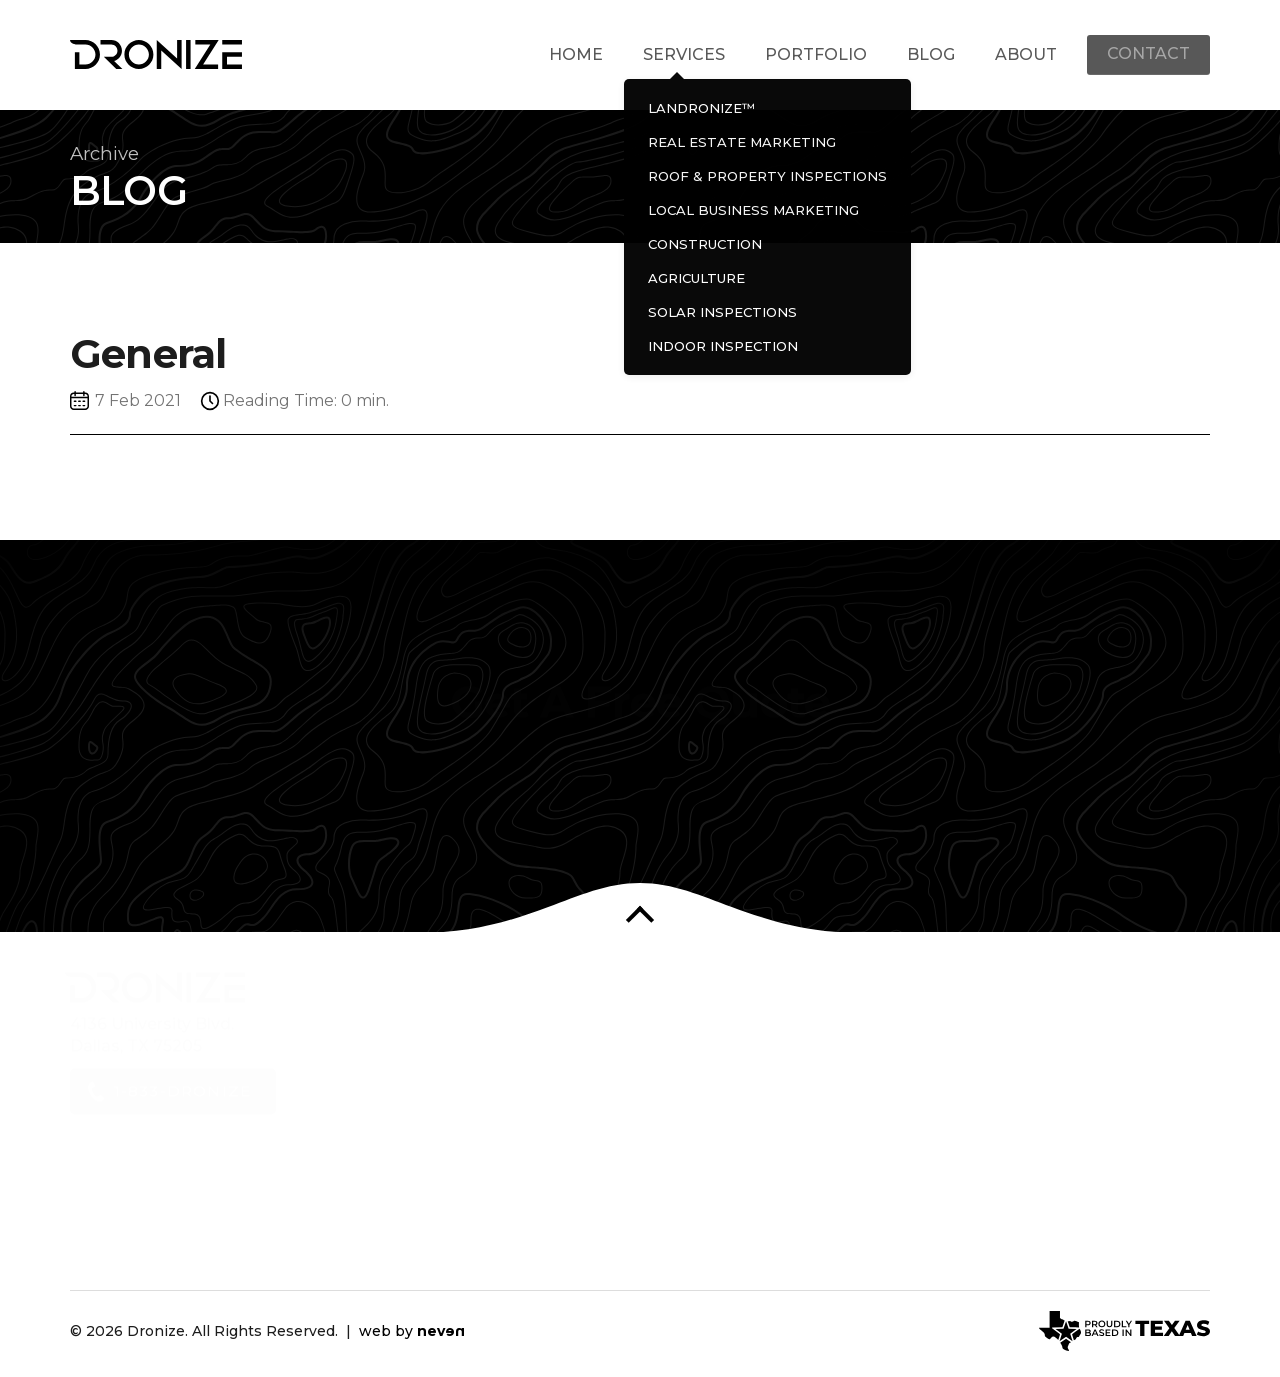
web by (412, 1332)
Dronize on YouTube (1106, 1030)
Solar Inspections (688, 1183)
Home (574, 54)
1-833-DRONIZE (188, 1119)
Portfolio (814, 54)
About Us (415, 1035)
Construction (671, 1132)
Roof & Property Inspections (733, 1081)
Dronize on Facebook (995, 1030)
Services (682, 54)
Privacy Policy (433, 1163)
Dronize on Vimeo (1143, 1030)
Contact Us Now (640, 831)
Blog (929, 54)
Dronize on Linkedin (1069, 1030)
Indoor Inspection (690, 1209)
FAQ (394, 1138)
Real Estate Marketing (709, 1055)
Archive (107, 155)
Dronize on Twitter (958, 1030)
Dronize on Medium (1180, 1030)
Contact (1147, 54)
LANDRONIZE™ (683, 1030)
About (1024, 54)
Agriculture (662, 1158)
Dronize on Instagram (1032, 1030)
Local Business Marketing (722, 1106)
